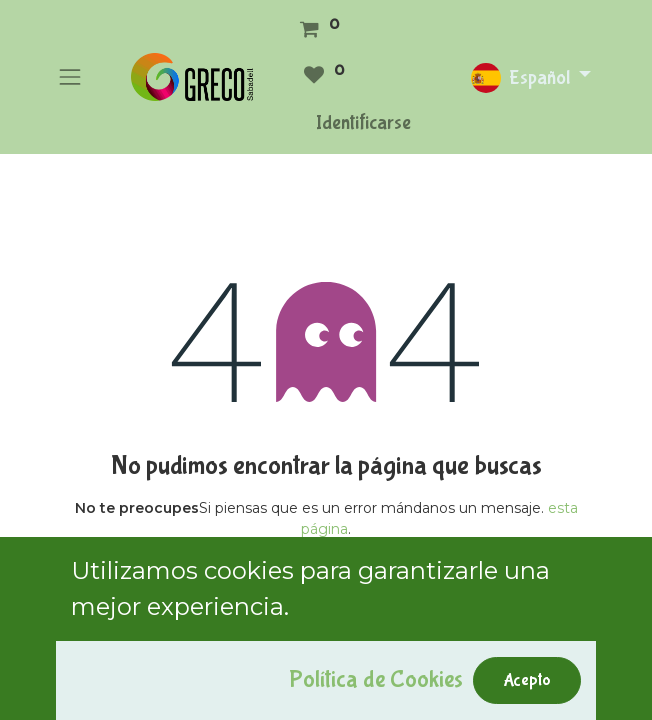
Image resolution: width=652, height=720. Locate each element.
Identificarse (363, 122)
